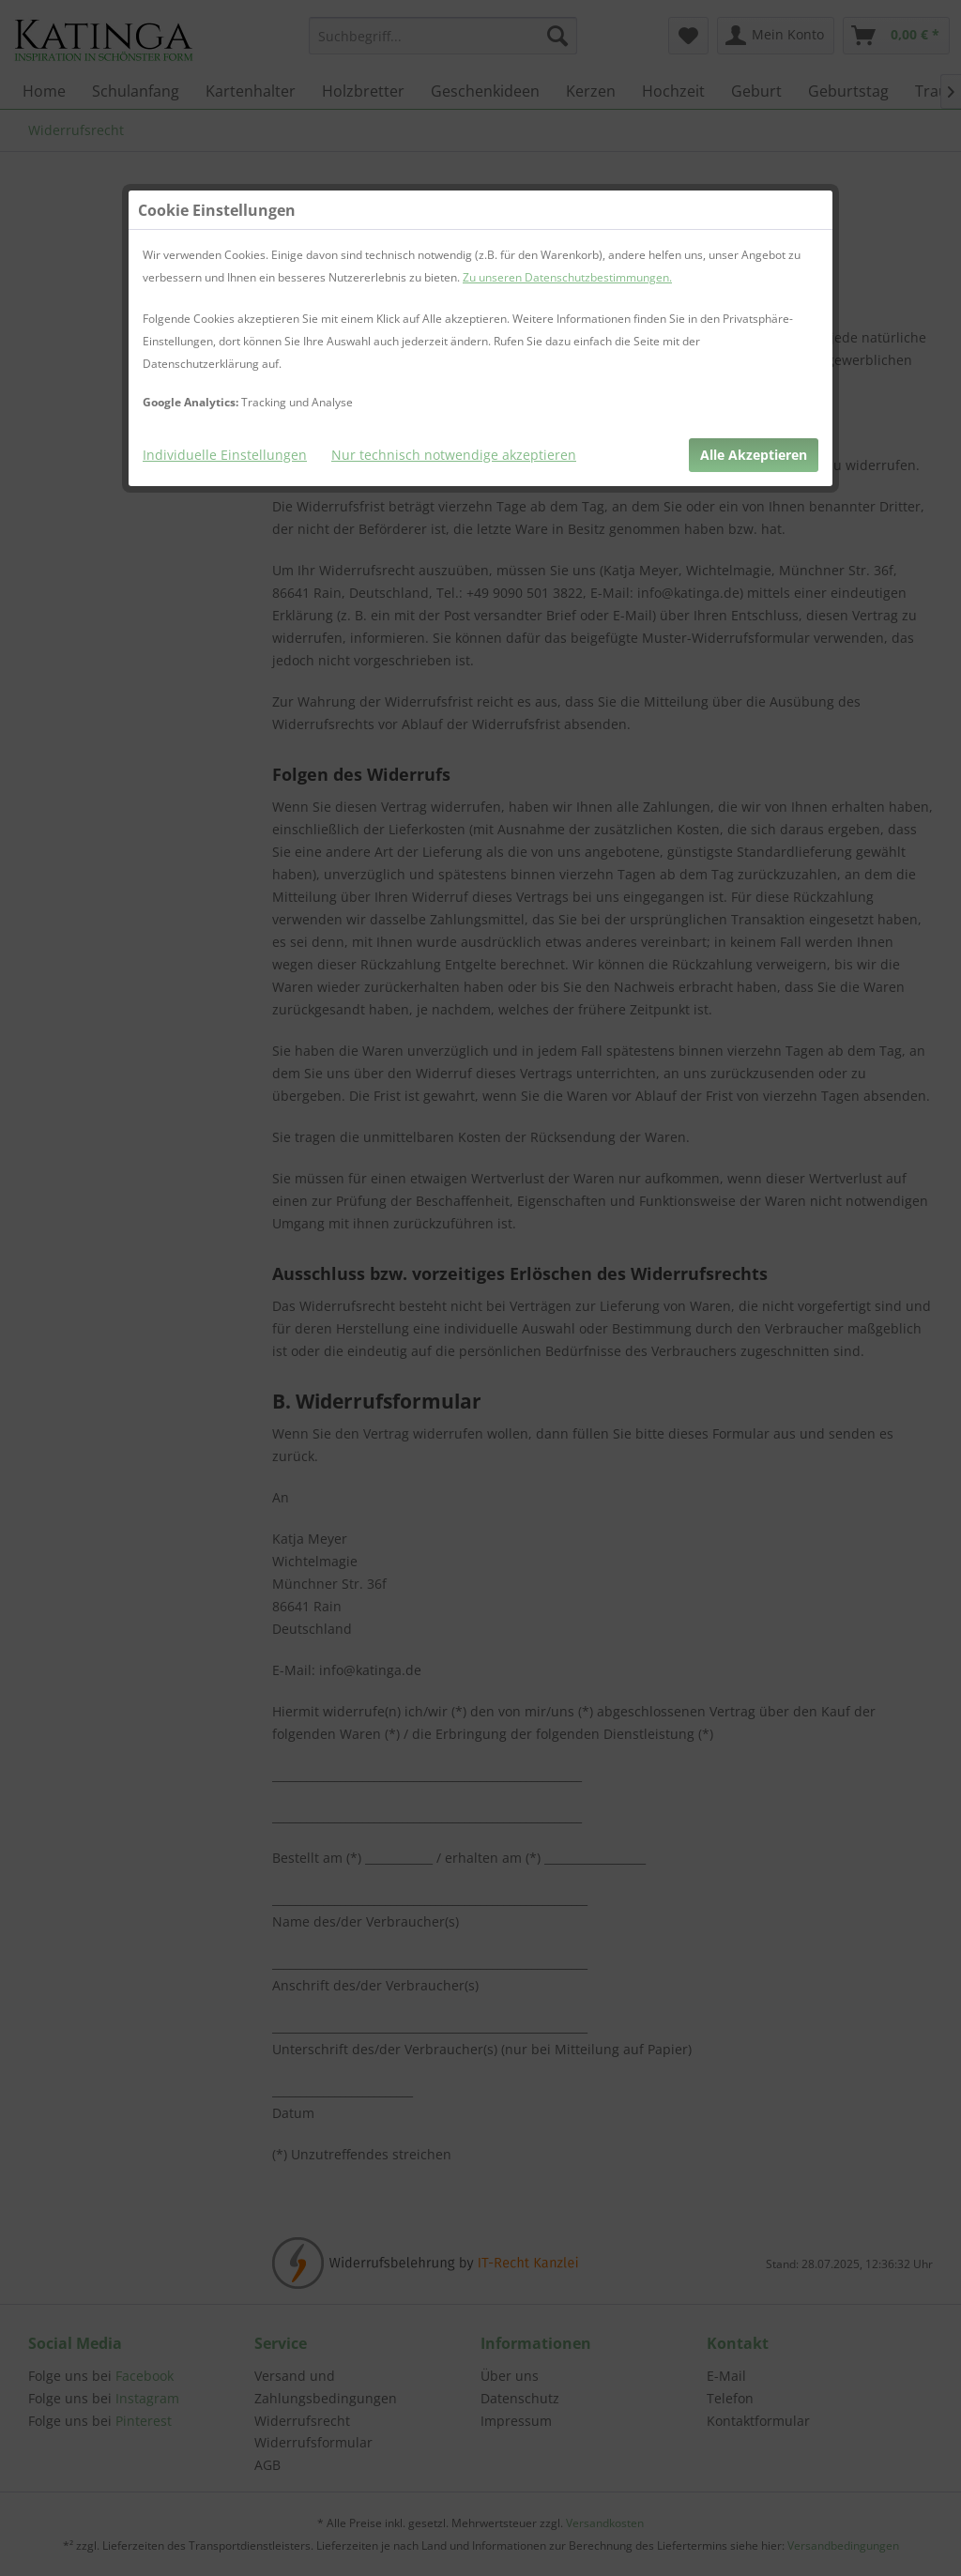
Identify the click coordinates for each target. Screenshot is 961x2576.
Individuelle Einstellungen (225, 455)
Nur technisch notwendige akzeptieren (453, 455)
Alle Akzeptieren (753, 455)
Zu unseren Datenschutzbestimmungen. (567, 277)
